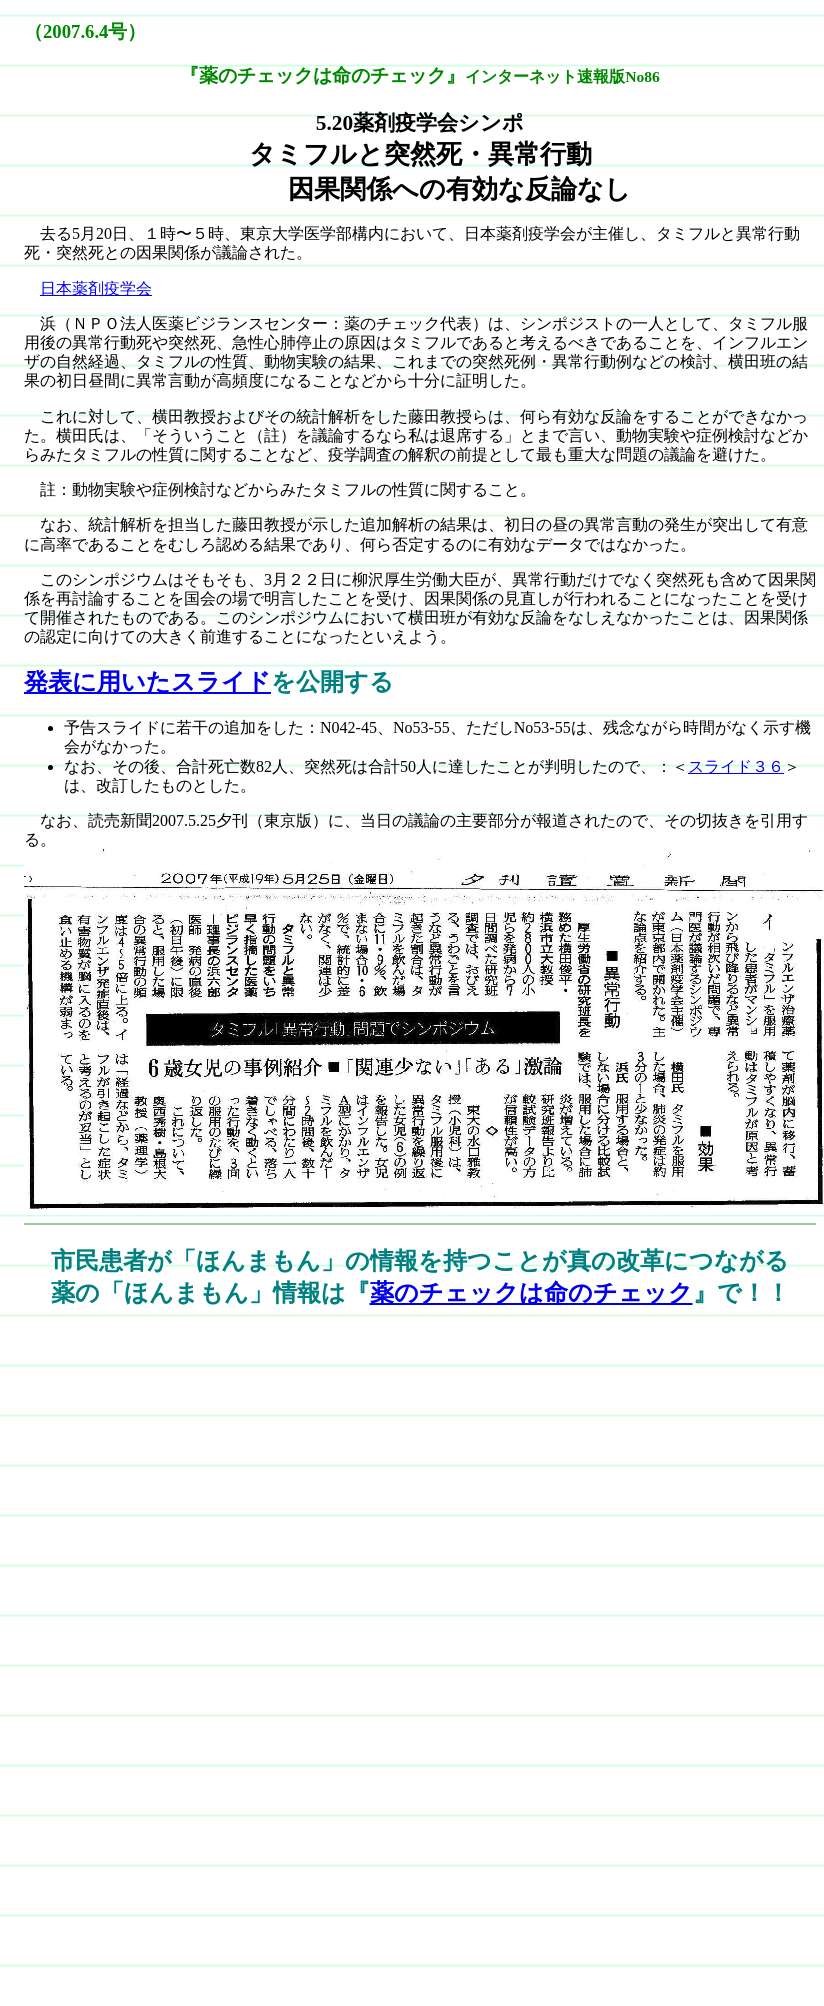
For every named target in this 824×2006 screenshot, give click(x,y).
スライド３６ (736, 766)
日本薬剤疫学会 (96, 288)
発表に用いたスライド (147, 682)
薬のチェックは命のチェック (531, 1293)
